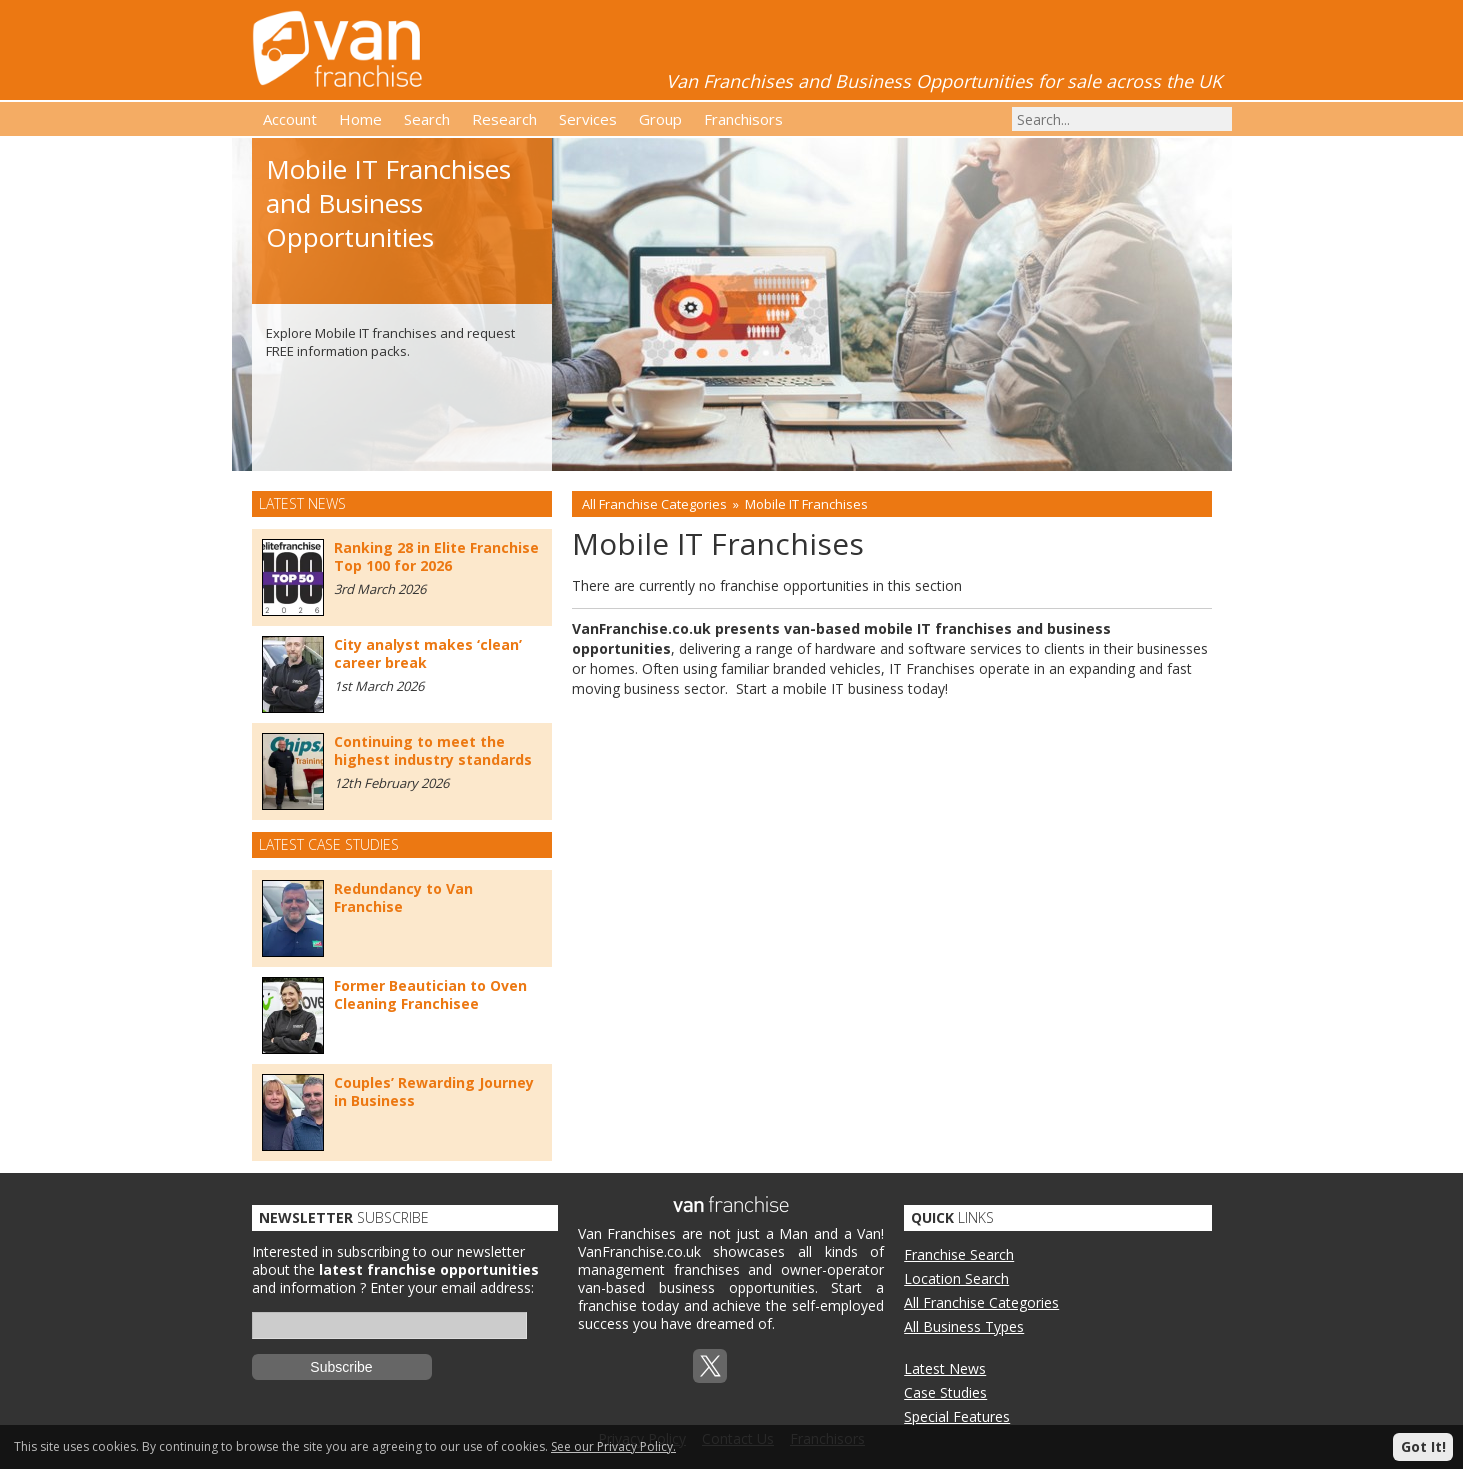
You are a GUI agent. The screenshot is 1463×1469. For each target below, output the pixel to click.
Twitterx (710, 1366)
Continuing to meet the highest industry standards (433, 750)
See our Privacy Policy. (613, 1446)
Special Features (957, 1416)
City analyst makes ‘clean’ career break (428, 653)
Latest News (945, 1368)
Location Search (956, 1278)
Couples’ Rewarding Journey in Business (434, 1091)
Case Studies (945, 1392)
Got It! (1423, 1446)
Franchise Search (959, 1254)
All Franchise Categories (654, 504)
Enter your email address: (452, 1287)
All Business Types (964, 1326)
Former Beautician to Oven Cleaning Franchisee (430, 994)
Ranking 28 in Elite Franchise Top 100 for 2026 (436, 556)
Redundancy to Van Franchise (403, 897)
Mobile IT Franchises (806, 504)
